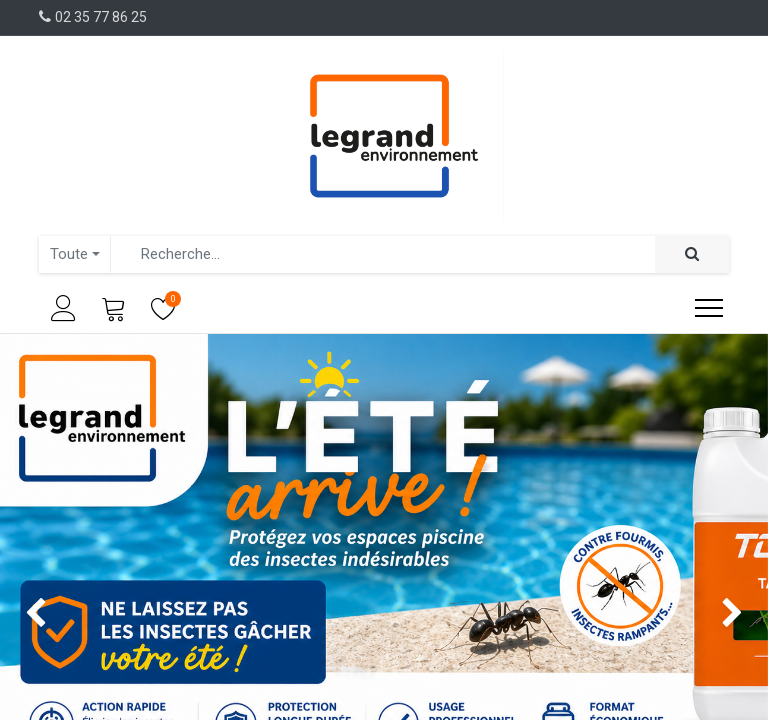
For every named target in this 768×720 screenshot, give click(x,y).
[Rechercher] (692, 254)
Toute (69, 254)
